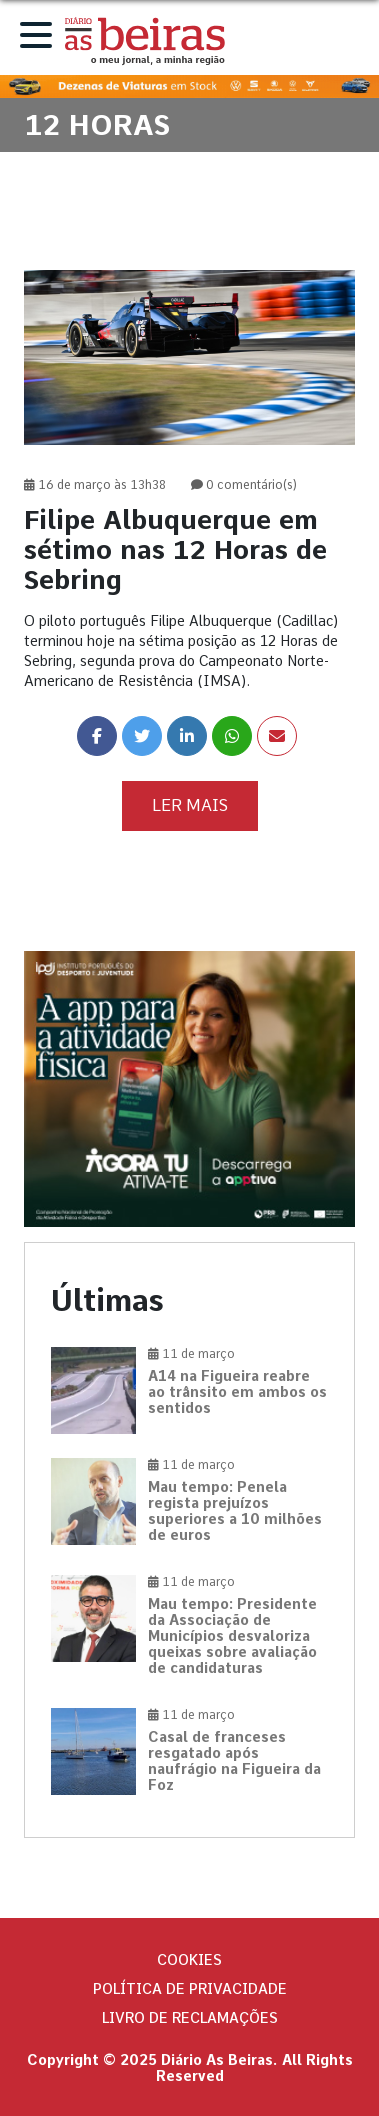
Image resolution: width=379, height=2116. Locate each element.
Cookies (189, 1960)
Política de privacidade (190, 1989)
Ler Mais (190, 805)
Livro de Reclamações (190, 2018)
